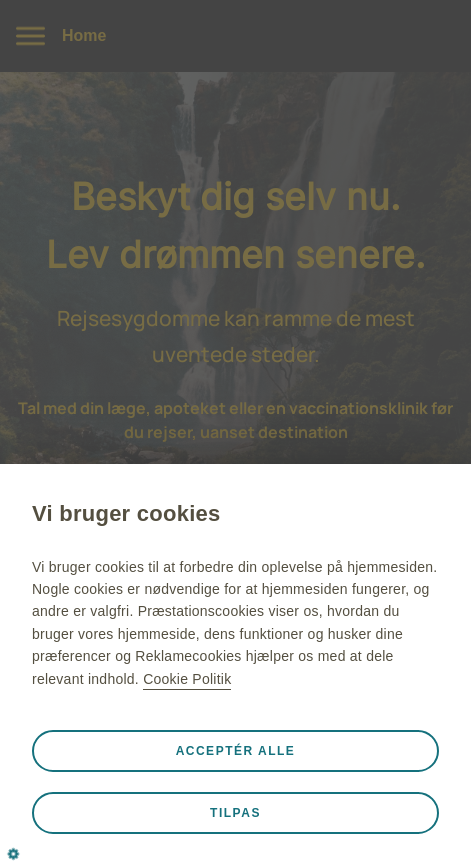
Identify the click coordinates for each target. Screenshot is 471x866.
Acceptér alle (236, 751)
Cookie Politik (187, 679)
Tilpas (235, 813)
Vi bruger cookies (126, 513)
